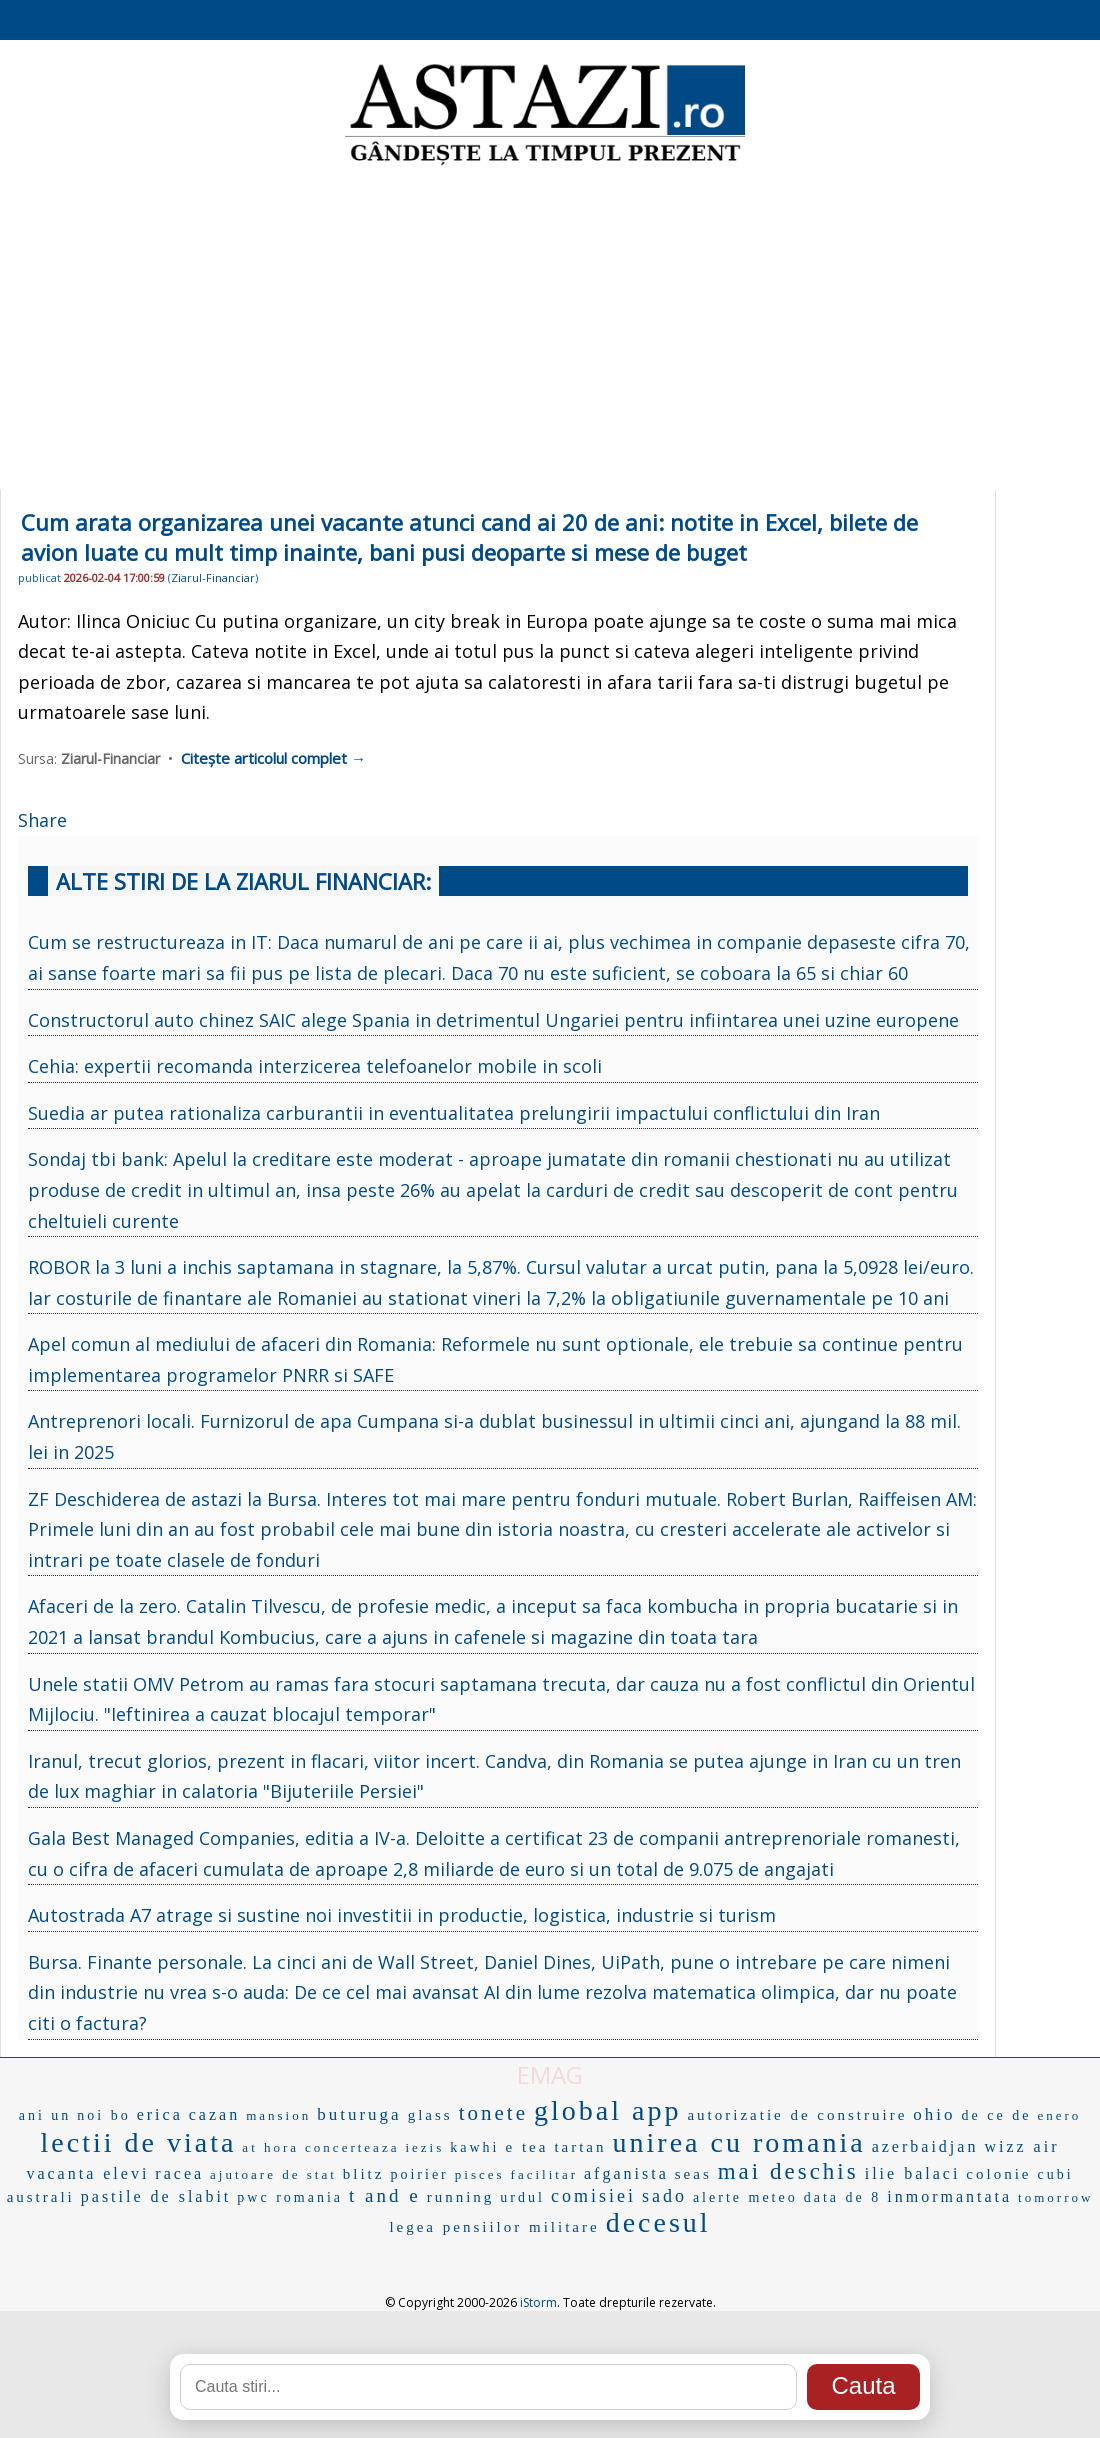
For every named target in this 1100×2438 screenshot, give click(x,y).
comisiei (593, 2196)
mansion (278, 2115)
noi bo (103, 2115)
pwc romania (290, 2197)
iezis (424, 2147)
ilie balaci (913, 2173)
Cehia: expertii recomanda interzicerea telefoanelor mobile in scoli (315, 1066)
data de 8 (843, 2197)
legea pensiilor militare (494, 2227)
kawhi (474, 2147)
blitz (364, 2174)
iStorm (538, 2302)
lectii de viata (139, 2142)
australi (41, 2197)
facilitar (544, 2174)
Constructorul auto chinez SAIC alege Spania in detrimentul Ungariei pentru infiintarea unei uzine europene (493, 1020)
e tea (526, 2147)
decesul (658, 2222)
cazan (214, 2114)
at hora (270, 2147)
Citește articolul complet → (273, 758)
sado (664, 2196)
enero (1059, 2115)
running (461, 2197)
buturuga (359, 2114)
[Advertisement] (550, 330)
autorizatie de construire (797, 2115)
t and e (385, 2195)
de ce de (997, 2115)
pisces (480, 2174)
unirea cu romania (739, 2142)
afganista (626, 2173)
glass (430, 2115)
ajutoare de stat (273, 2174)
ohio (934, 2114)
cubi (1055, 2174)
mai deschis (788, 2171)
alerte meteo (745, 2197)
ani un (45, 2115)
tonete (493, 2113)
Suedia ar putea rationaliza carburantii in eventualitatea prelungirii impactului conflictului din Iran (454, 1113)
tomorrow (1055, 2197)
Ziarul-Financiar (213, 577)
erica (160, 2114)
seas (693, 2174)
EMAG (550, 2074)
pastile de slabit (156, 2196)
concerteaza (352, 2147)
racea (179, 2173)
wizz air (1021, 2146)
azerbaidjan (925, 2146)
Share (42, 820)
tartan (580, 2147)
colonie (998, 2174)
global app (607, 2110)
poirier (419, 2174)
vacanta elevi (87, 2173)
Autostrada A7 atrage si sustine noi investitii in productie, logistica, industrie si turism (402, 1915)
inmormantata (949, 2196)
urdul (522, 2197)
